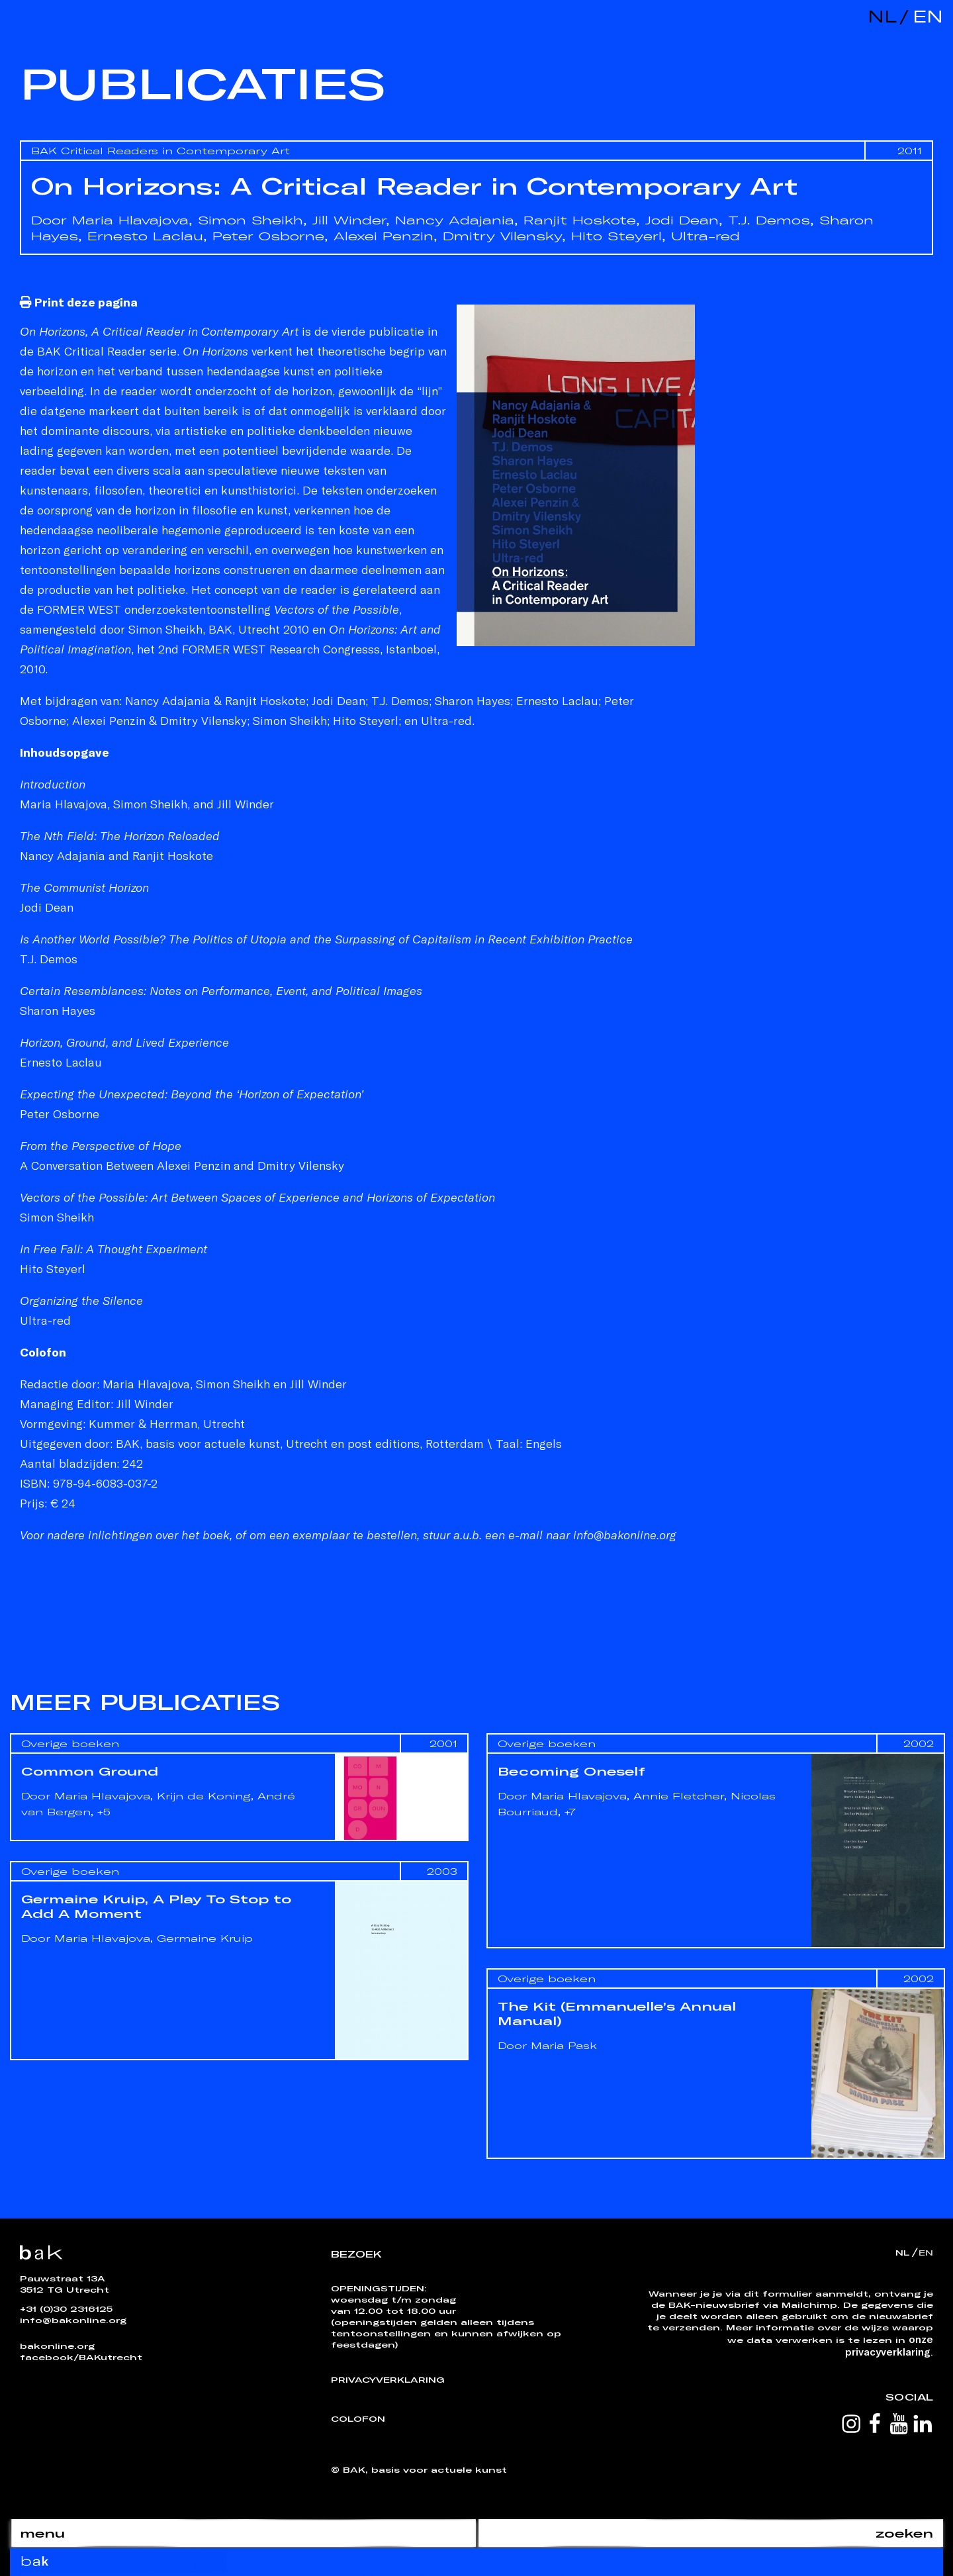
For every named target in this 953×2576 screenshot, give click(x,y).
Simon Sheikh (250, 220)
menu (42, 2533)
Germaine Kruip (205, 1938)
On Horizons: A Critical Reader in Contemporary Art (414, 185)
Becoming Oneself (571, 1771)
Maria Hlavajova (130, 220)
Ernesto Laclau (145, 235)
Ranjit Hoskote (579, 220)
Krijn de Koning (204, 1795)
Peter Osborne (268, 235)
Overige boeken (70, 1743)
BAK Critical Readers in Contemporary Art (160, 150)
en (924, 16)
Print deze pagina (79, 302)
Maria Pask (564, 2045)
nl (882, 16)
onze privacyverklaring (889, 2345)
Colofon (358, 2418)
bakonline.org (57, 2345)
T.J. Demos (769, 220)
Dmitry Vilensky (502, 235)
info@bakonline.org (73, 2319)
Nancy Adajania (454, 220)
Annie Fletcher (678, 1795)
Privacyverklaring (388, 2379)
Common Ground (89, 1771)
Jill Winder (349, 220)
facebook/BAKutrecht (81, 2356)
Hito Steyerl (616, 235)
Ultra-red (705, 235)
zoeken (904, 2533)
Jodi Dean (682, 220)
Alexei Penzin (383, 235)
